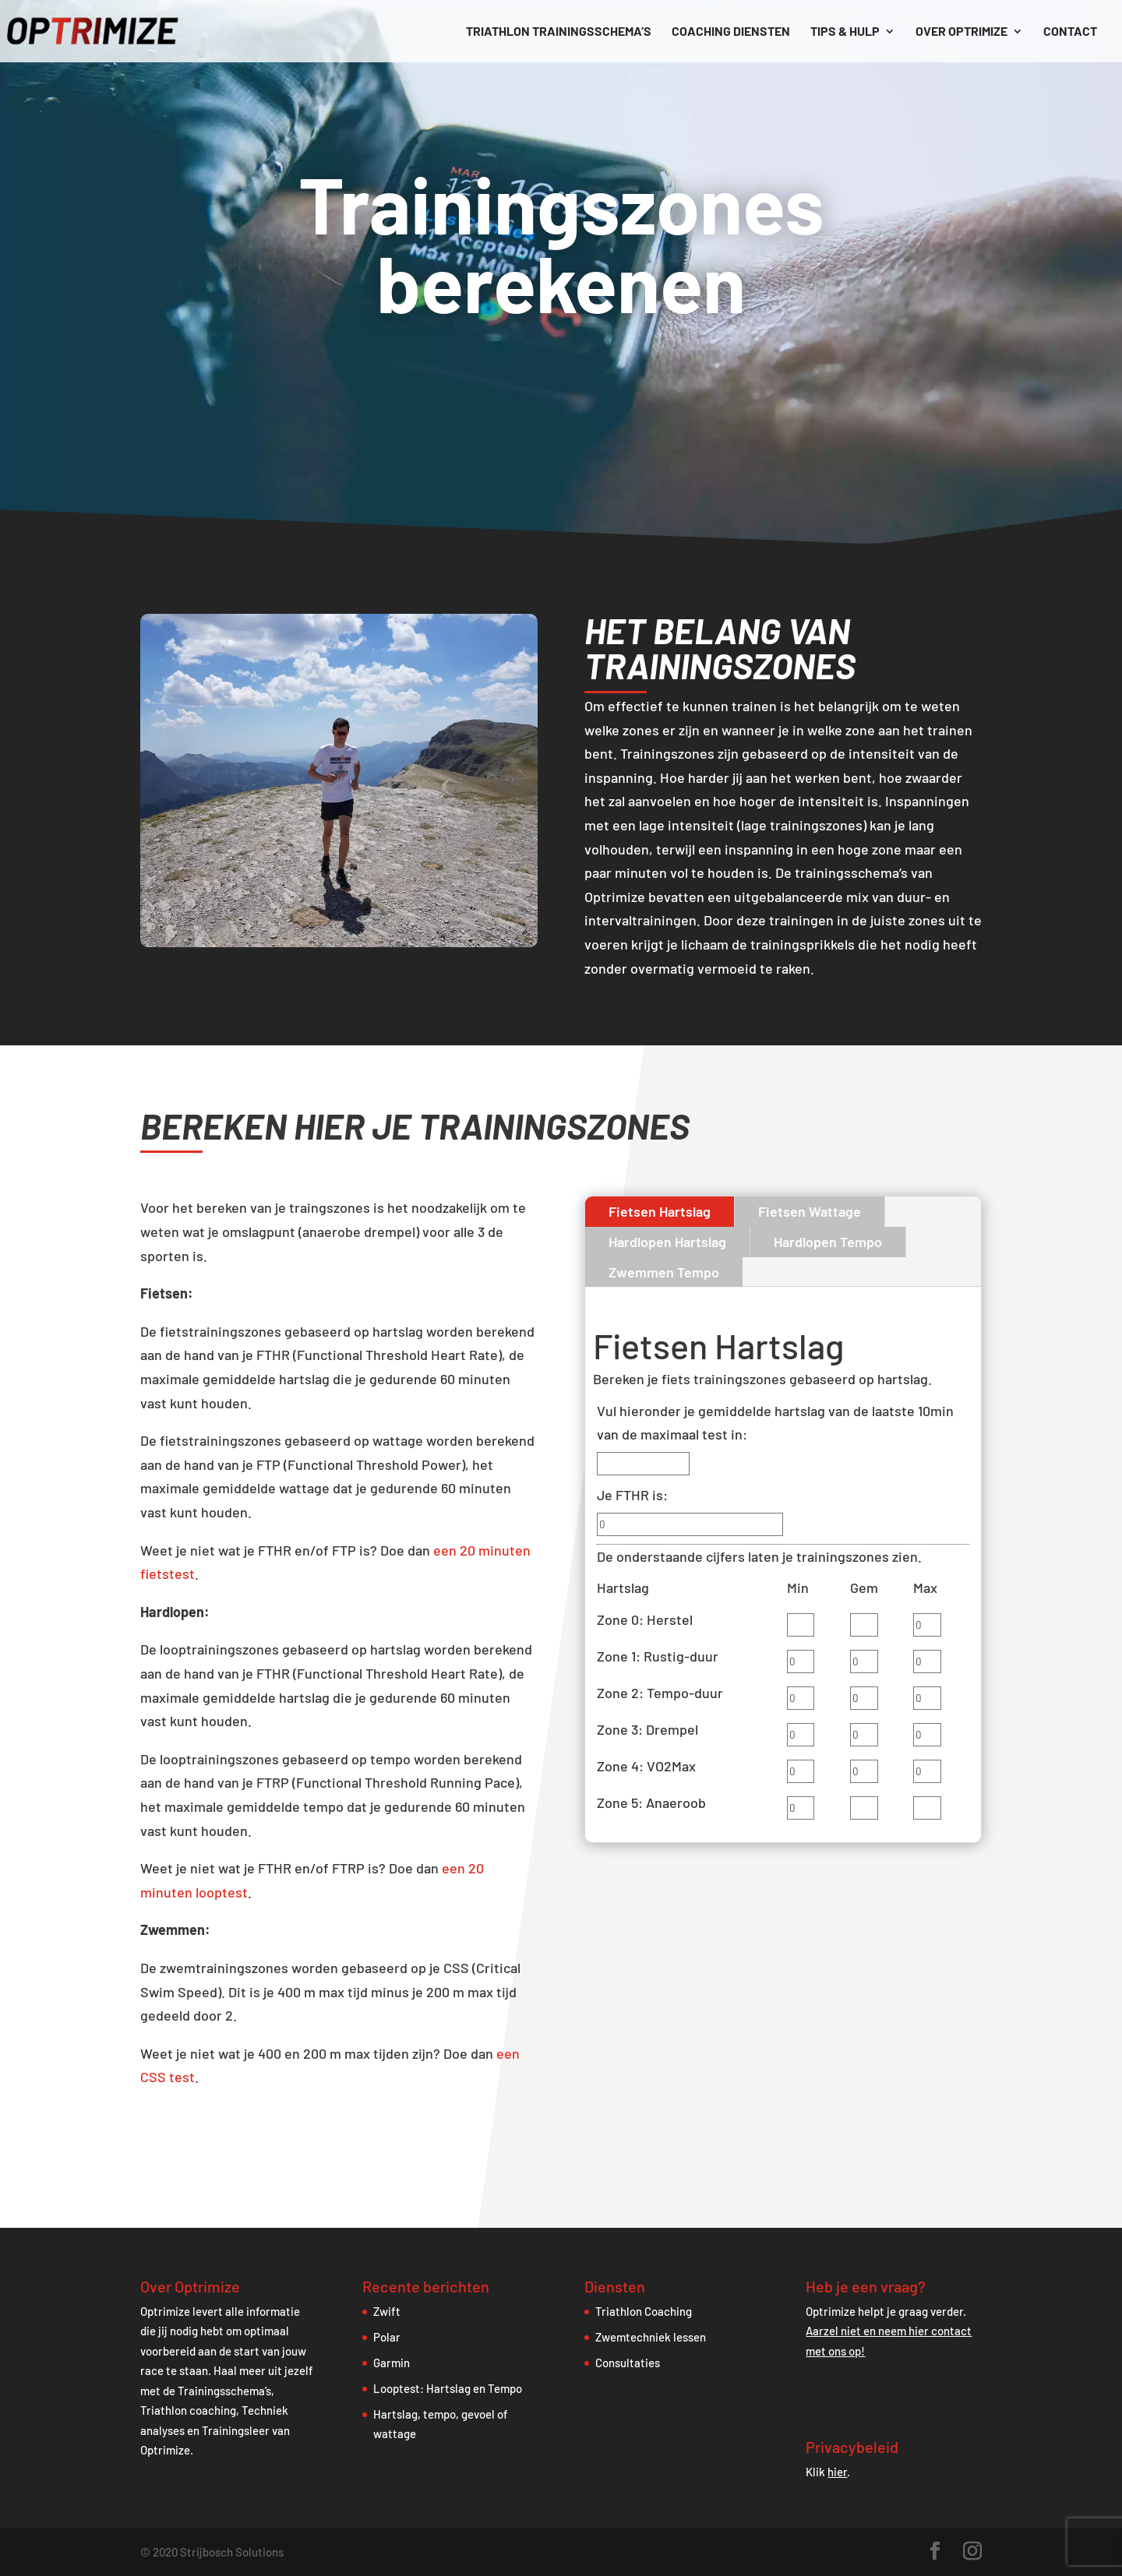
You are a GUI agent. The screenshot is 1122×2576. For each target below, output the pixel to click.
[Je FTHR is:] (690, 1524)
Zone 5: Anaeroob (651, 1802)
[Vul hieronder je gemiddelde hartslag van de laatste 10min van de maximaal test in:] (643, 1463)
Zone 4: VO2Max (646, 1765)
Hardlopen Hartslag (667, 1241)
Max (925, 1587)
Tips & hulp (845, 32)
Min (798, 1587)
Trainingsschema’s (224, 2391)
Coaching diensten (731, 32)
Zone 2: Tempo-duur (660, 1692)
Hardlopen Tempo (828, 1241)
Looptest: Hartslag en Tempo (447, 2388)
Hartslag (623, 1587)
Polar (386, 2337)
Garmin (391, 2363)
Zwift (386, 2311)
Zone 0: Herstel (645, 1619)
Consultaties (627, 2363)
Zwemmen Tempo (664, 1272)
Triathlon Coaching (643, 2311)
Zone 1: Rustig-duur (657, 1656)
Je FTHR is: (632, 1494)
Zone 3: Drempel (647, 1729)
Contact (1070, 32)
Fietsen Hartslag (660, 1211)
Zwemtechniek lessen (650, 2337)
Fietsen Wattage (809, 1211)
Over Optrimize (961, 32)
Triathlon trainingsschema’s (558, 32)
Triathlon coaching (188, 2410)
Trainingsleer (236, 2430)
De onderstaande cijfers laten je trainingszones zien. (759, 1556)
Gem (864, 1587)
